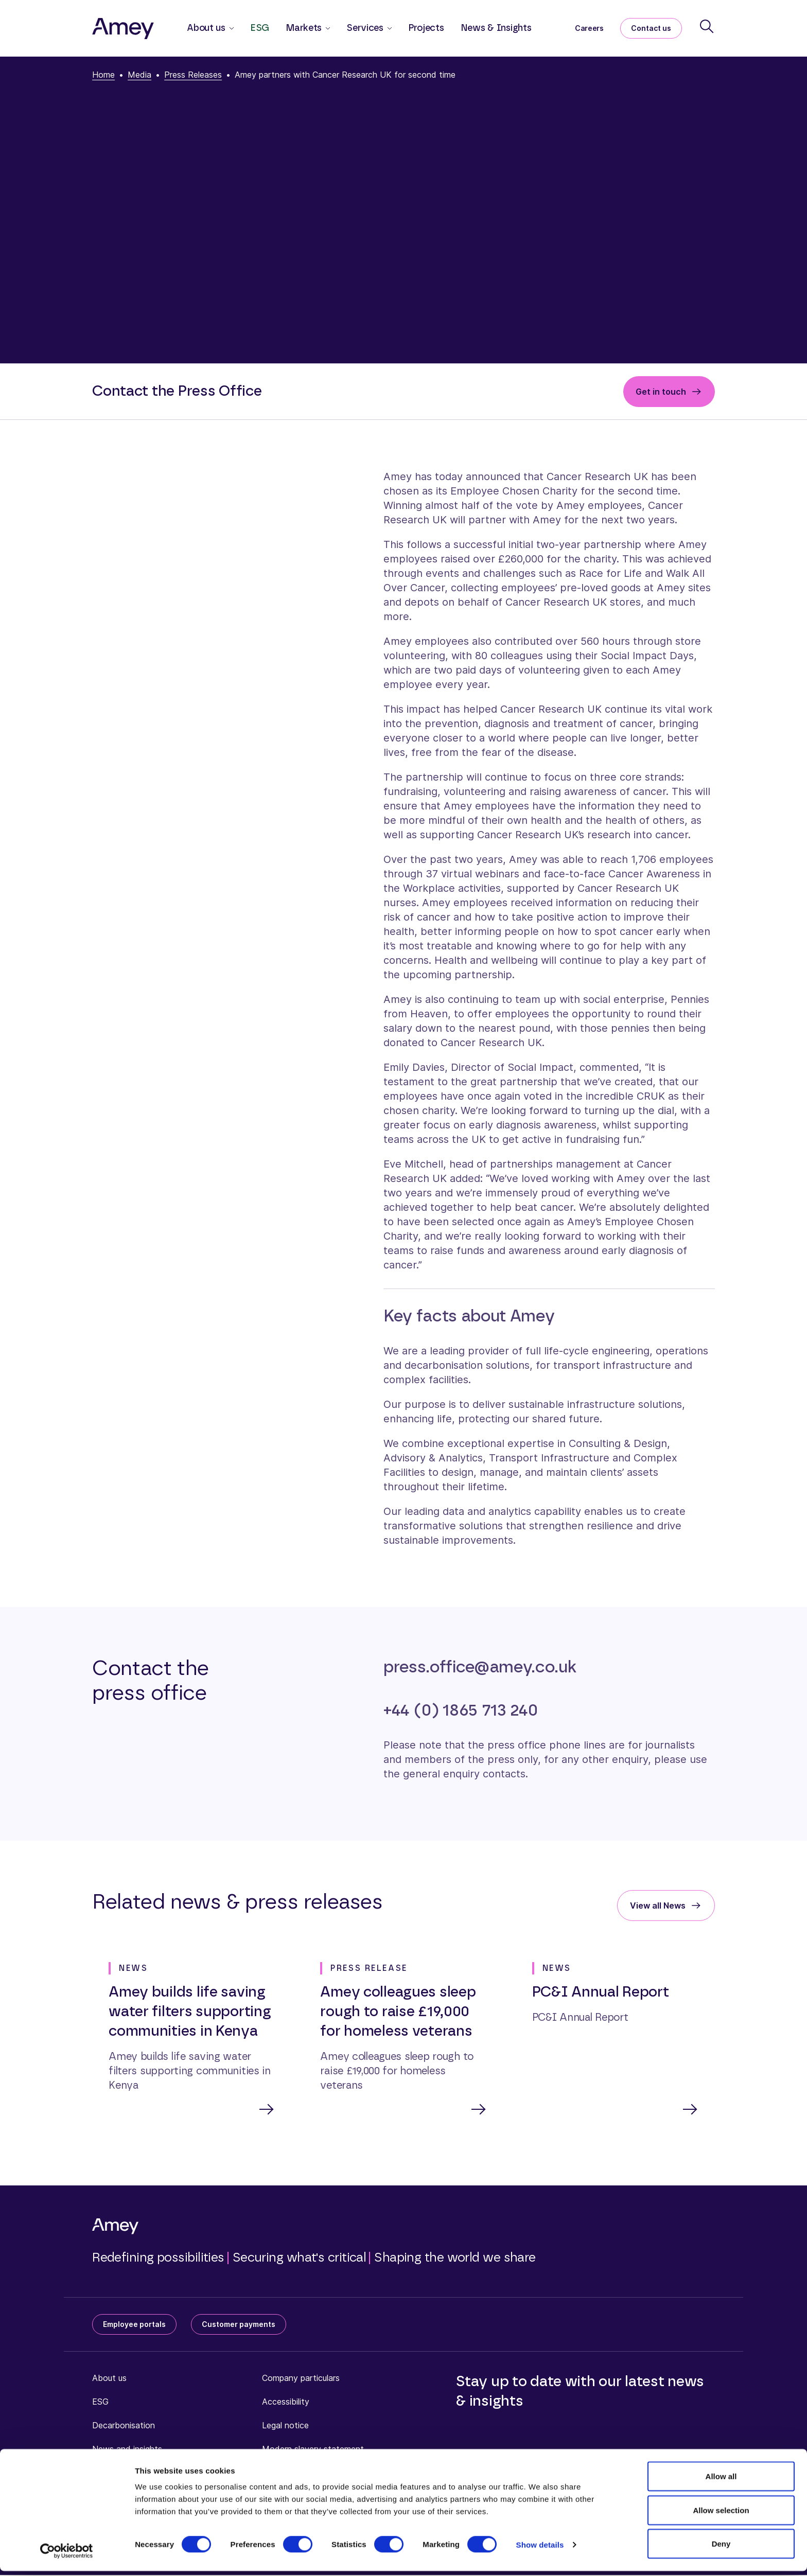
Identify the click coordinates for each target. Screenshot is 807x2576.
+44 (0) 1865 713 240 (460, 1710)
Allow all (721, 2481)
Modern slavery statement (313, 2450)
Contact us (651, 28)
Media (139, 74)
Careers (589, 28)
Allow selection (721, 2515)
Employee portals (134, 2325)
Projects (426, 28)
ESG (259, 28)
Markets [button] (304, 28)
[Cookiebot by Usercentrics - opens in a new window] (67, 2556)
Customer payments (238, 2325)
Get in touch (661, 391)
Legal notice (285, 2426)
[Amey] (123, 28)
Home (103, 74)
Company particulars (301, 2379)
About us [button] (206, 28)
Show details (540, 2549)
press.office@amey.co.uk (479, 1667)
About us (109, 2379)
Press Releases (193, 74)
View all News (658, 1905)
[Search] (706, 26)
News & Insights (496, 28)
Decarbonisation (123, 2426)
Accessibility (285, 2402)
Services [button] (364, 28)
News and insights (127, 2450)
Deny (721, 2548)
